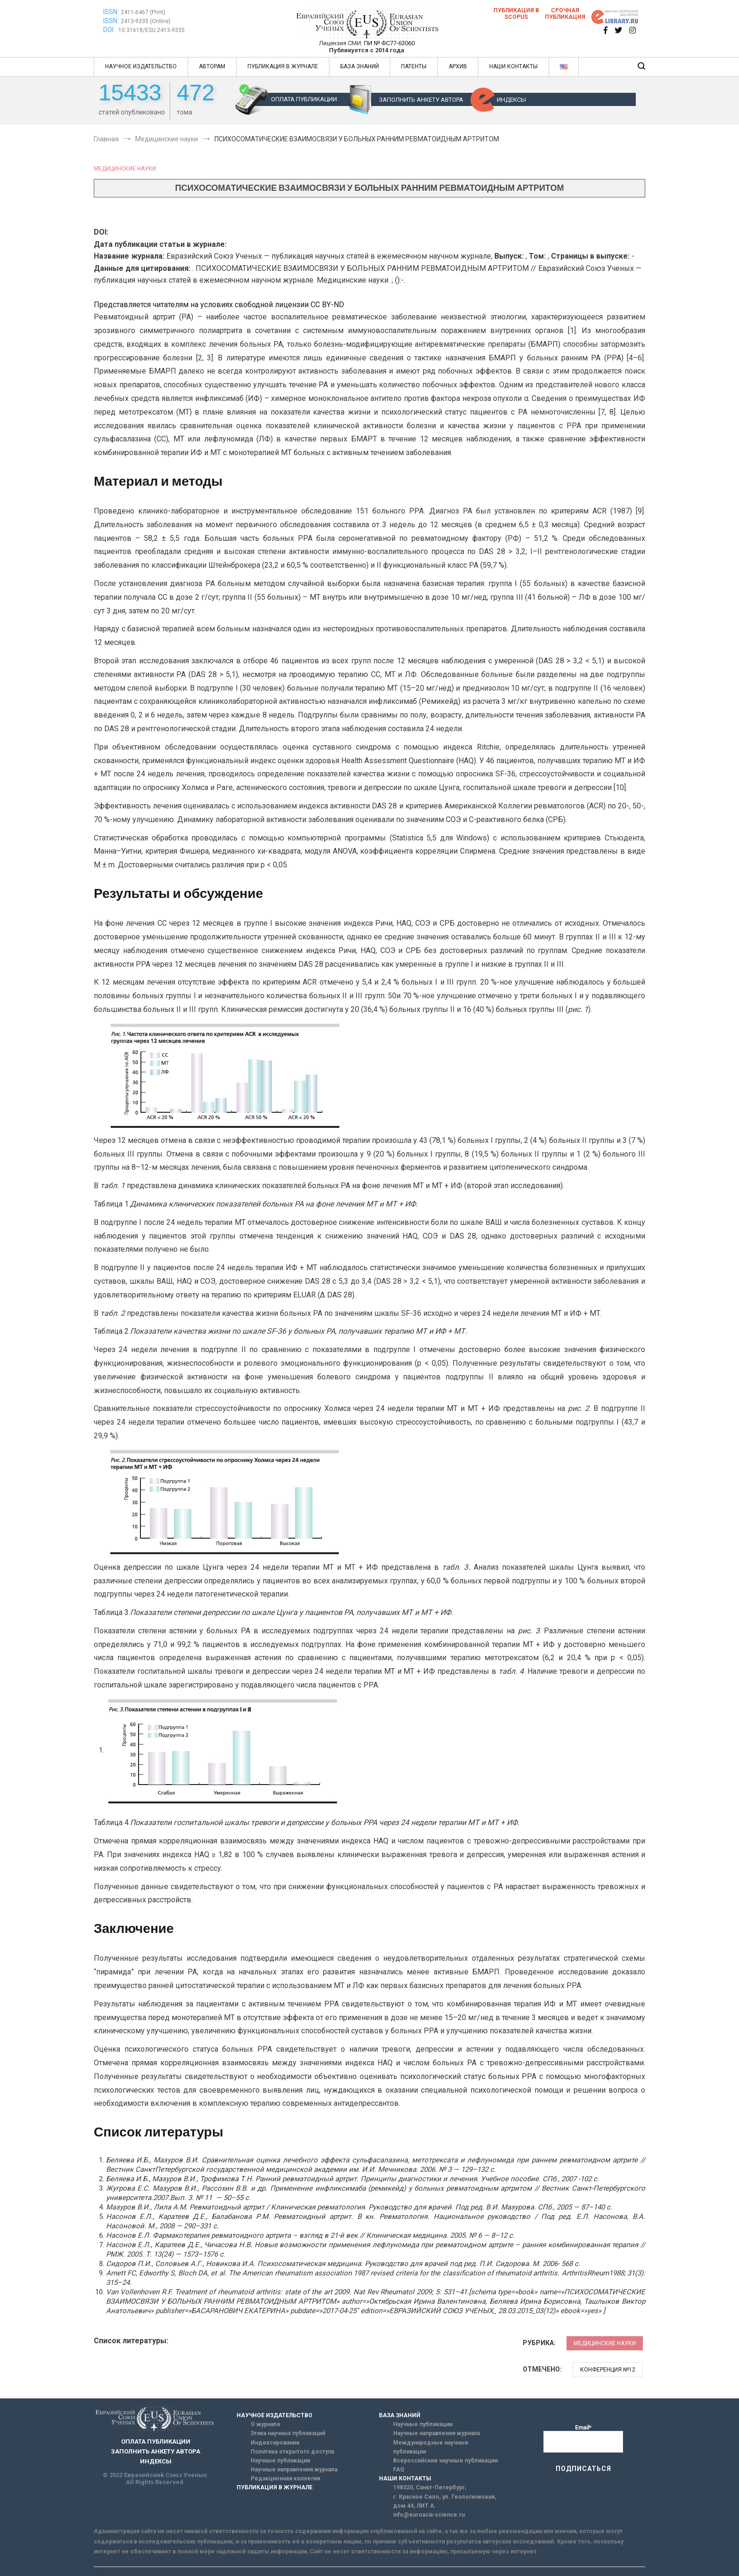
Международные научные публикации (430, 2447)
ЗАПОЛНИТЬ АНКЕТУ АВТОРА (421, 99)
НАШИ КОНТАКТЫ (513, 66)
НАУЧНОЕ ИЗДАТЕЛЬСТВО (141, 66)
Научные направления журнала (294, 2469)
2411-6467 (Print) (143, 12)
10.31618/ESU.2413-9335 (151, 30)
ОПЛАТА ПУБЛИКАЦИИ (304, 99)
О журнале (265, 2424)
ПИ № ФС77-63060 (389, 43)
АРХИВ (458, 66)
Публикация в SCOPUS (516, 13)
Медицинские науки (125, 168)
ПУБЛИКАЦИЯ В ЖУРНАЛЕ (282, 66)
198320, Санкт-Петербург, (429, 2487)
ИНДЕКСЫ (511, 99)
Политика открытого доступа (292, 2451)
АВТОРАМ (212, 66)
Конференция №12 (607, 2369)
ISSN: (111, 12)
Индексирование (275, 2442)
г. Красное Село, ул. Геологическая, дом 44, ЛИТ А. (444, 2501)
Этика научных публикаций (288, 2433)
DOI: (109, 29)
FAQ (398, 2469)
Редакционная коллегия (285, 2478)
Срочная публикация (565, 13)
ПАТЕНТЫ (414, 66)
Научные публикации (280, 2460)
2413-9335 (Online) (146, 21)
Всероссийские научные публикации (445, 2460)
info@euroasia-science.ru (429, 2514)
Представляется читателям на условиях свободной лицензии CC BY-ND (219, 304)
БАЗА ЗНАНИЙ (359, 66)
